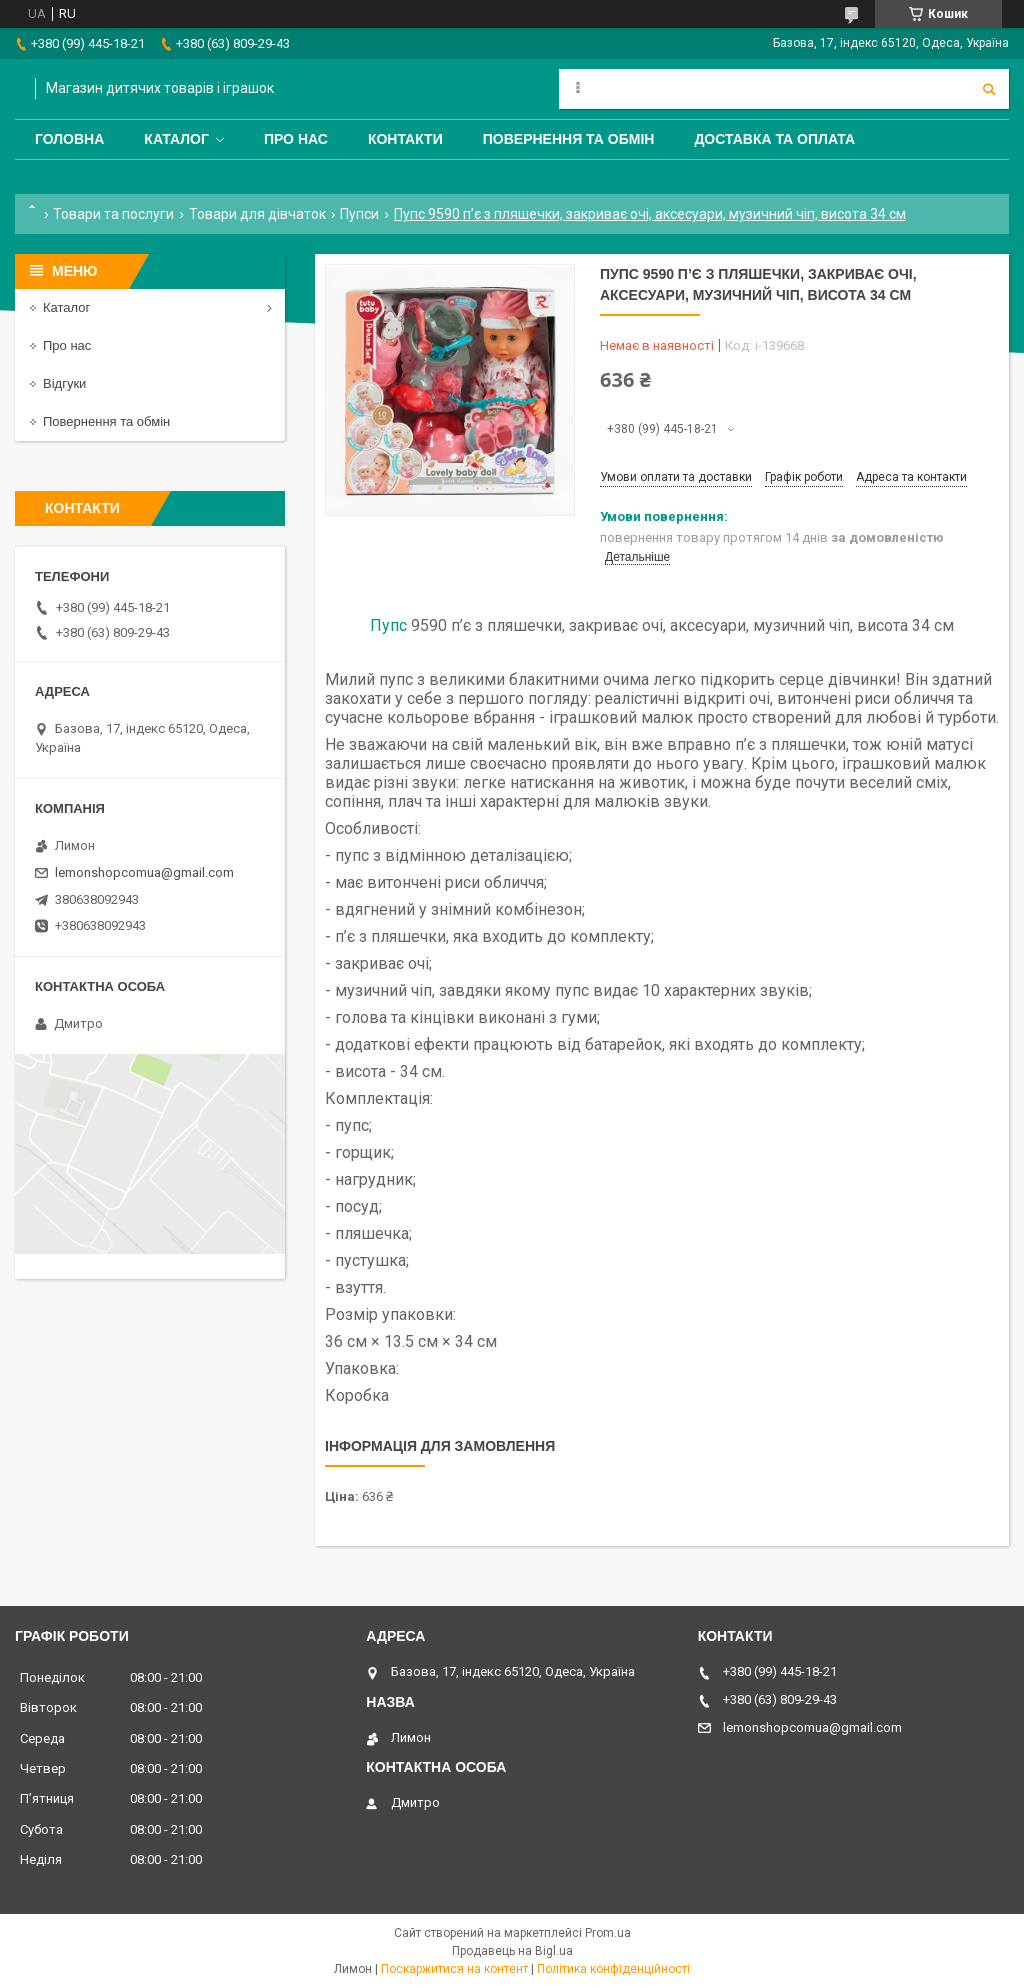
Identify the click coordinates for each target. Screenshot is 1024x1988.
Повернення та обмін (569, 139)
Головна (69, 139)
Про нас (296, 139)
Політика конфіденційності (613, 1969)
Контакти (405, 139)
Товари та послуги (113, 214)
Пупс (388, 625)
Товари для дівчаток (257, 214)
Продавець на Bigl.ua (512, 1951)
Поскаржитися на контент (454, 1969)
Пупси (359, 214)
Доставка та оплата (774, 139)
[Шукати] (989, 89)
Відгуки (64, 383)
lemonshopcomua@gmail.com (144, 872)
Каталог (176, 139)
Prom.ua (608, 1933)
